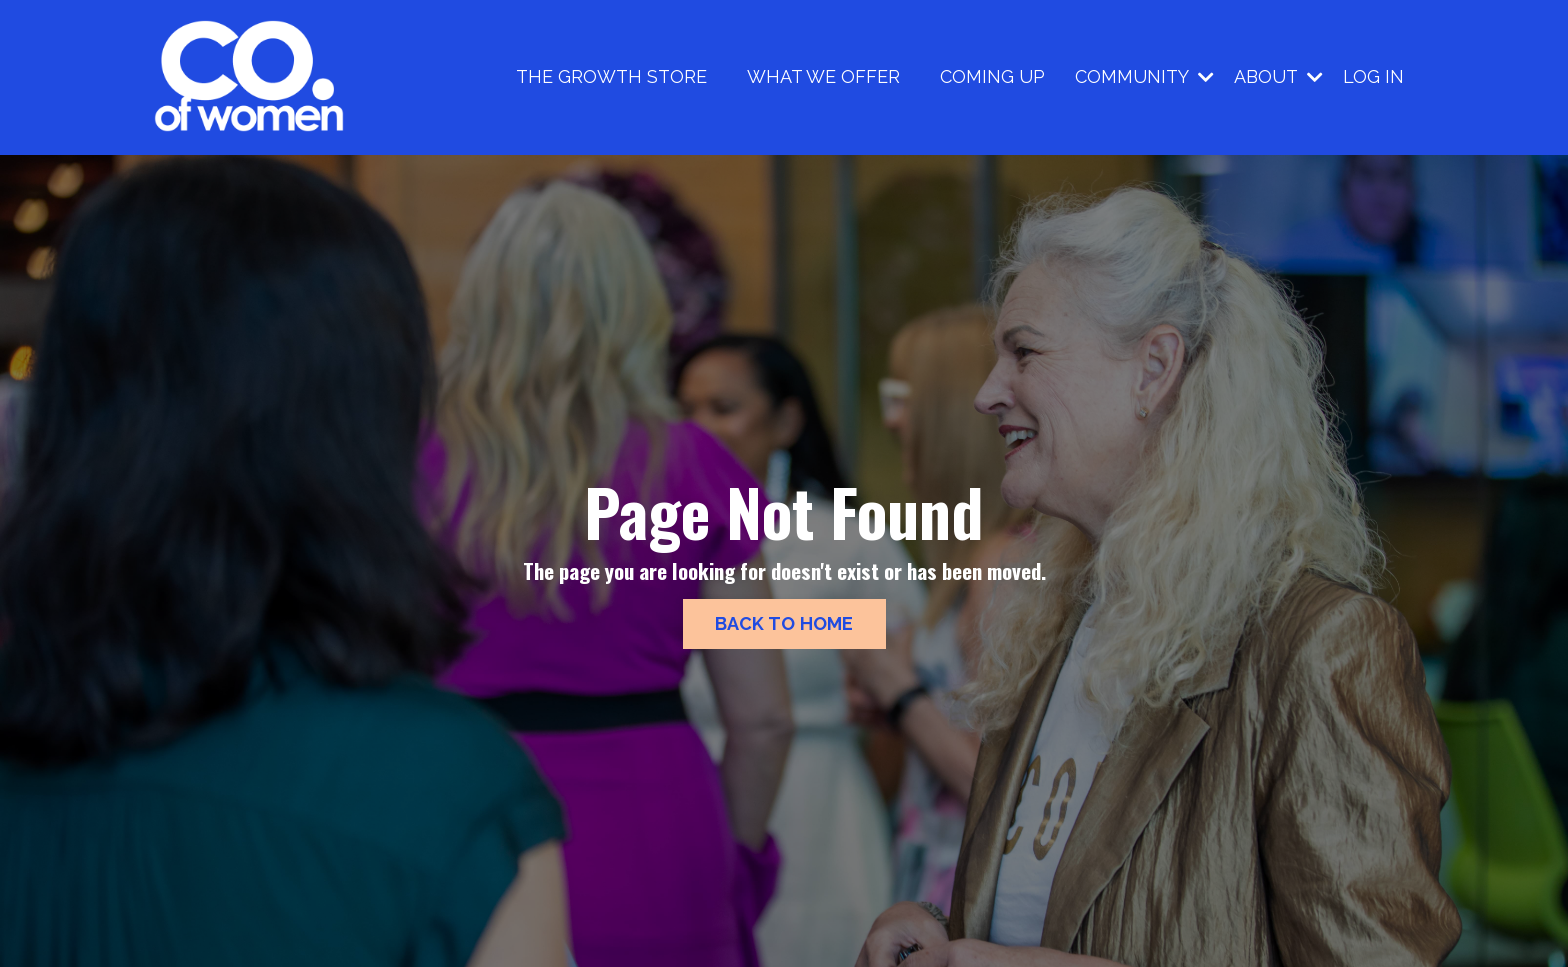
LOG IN (1373, 76)
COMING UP (992, 76)
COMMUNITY (1144, 76)
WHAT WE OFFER (823, 76)
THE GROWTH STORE (611, 76)
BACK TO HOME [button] (784, 623)
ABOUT (1278, 76)
